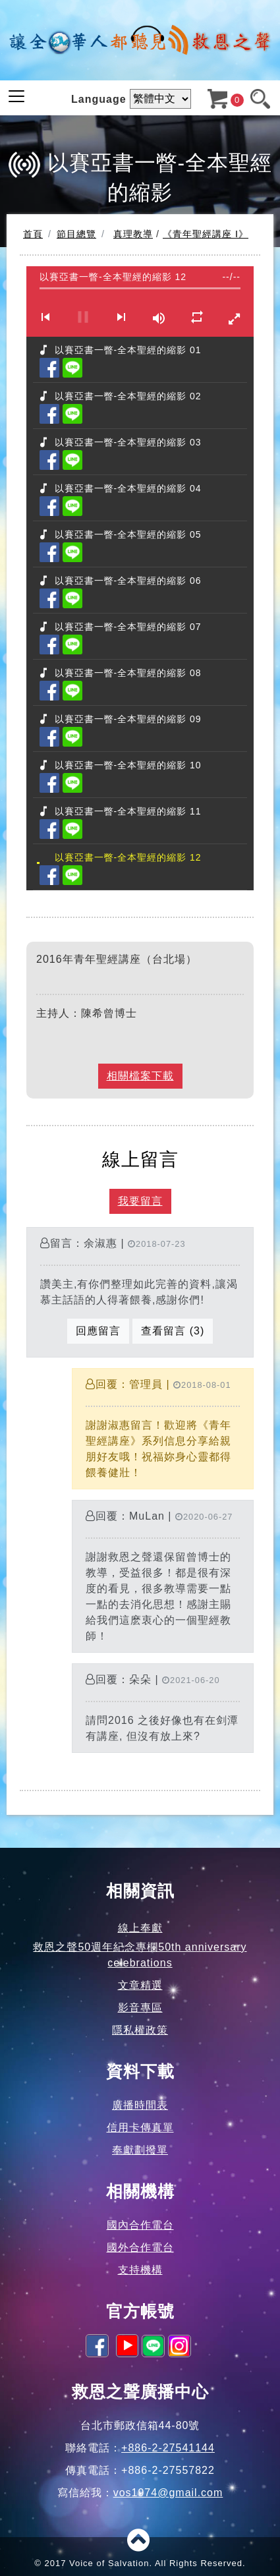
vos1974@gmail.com (168, 2492)
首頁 (33, 234)
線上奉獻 (140, 1927)
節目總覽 (76, 234)
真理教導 (133, 234)
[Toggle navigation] (16, 96)
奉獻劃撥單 (140, 2150)
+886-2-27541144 (168, 2447)
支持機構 (140, 2269)
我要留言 (140, 1201)
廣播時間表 (140, 2105)
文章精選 (140, 1985)
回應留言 (98, 1330)
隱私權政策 (140, 2030)
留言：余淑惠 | (140, 1293)
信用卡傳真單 (140, 2127)
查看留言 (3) (172, 1330)
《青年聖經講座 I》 (205, 234)
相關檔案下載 (140, 1075)
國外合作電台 (140, 2247)
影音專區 (140, 2007)
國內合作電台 (140, 2225)
